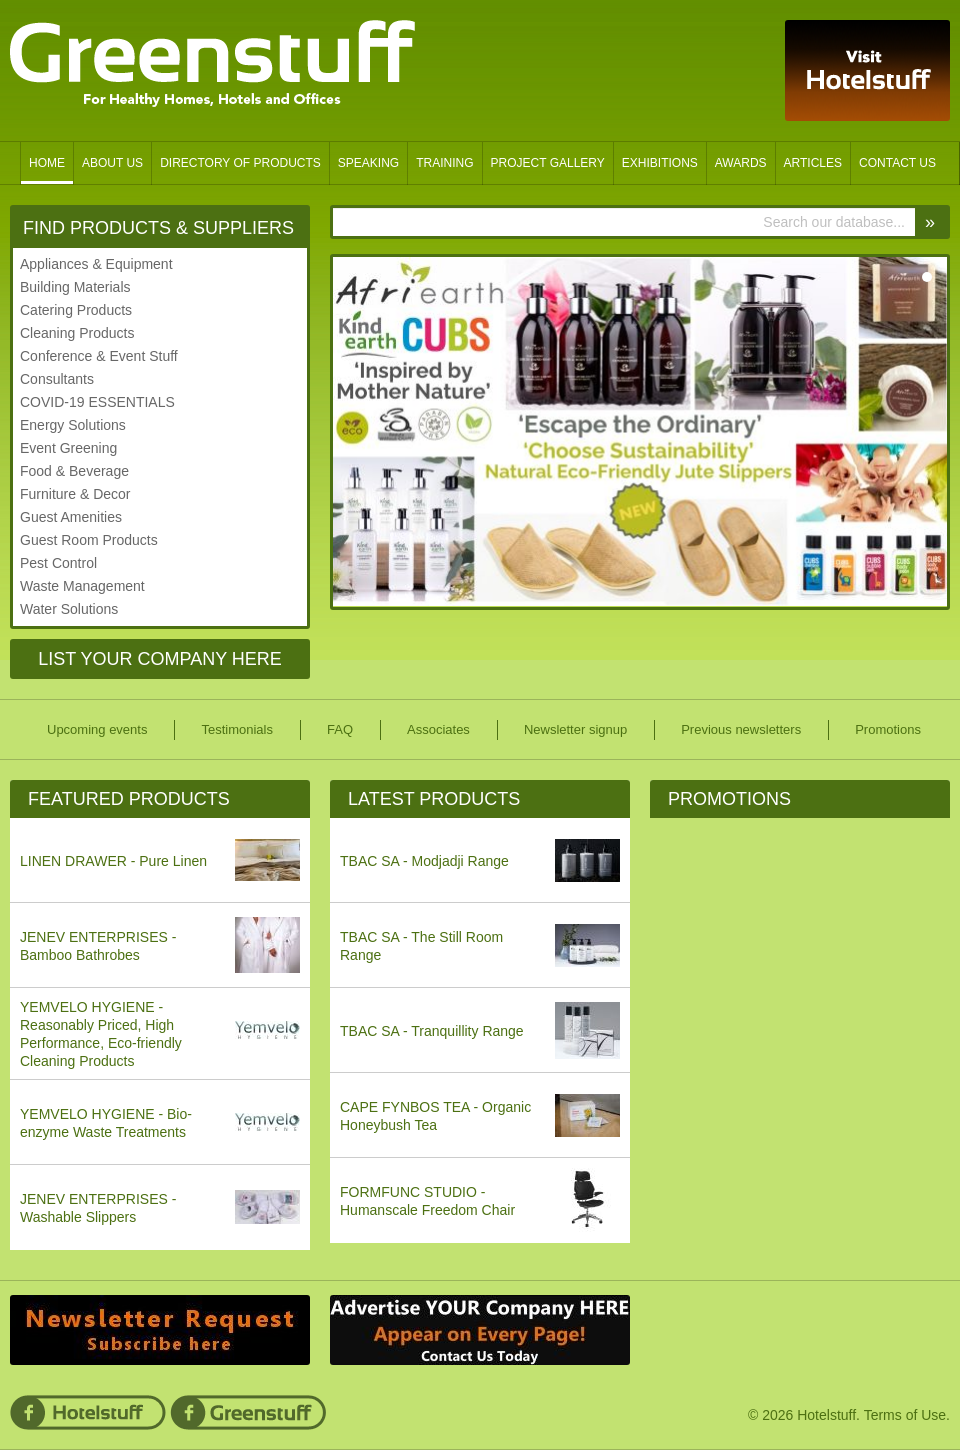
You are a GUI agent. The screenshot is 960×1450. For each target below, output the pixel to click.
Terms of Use (905, 1415)
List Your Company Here (160, 659)
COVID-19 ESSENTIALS (97, 402)
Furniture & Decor (75, 494)
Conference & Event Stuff (99, 356)
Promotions (729, 799)
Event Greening (68, 448)
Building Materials (75, 287)
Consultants (57, 379)
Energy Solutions (73, 425)
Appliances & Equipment (96, 264)
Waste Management (82, 586)
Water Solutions (69, 609)
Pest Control (58, 563)
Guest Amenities (71, 517)
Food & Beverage (74, 471)
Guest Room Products (89, 540)
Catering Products (76, 310)
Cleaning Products (77, 333)
